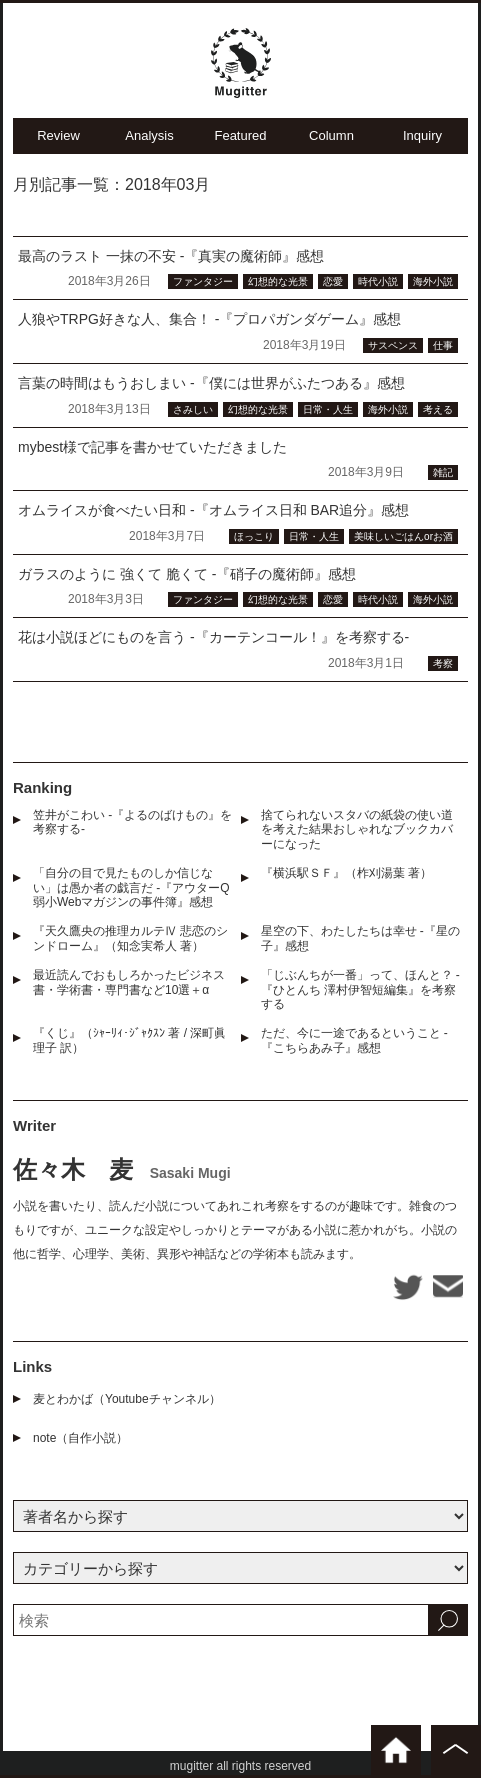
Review (58, 135)
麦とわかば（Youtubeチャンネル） (127, 1399)
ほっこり (254, 536)
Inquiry (422, 135)
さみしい (193, 409)
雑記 (443, 472)
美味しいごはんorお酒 (403, 536)
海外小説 (433, 281)
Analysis (149, 135)
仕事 (443, 345)
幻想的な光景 (278, 281)
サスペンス (393, 345)
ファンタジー (203, 281)
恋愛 (333, 281)
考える (438, 409)
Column (331, 135)
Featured (240, 135)
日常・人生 (328, 409)
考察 (443, 663)
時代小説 (378, 281)
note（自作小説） (80, 1438)
